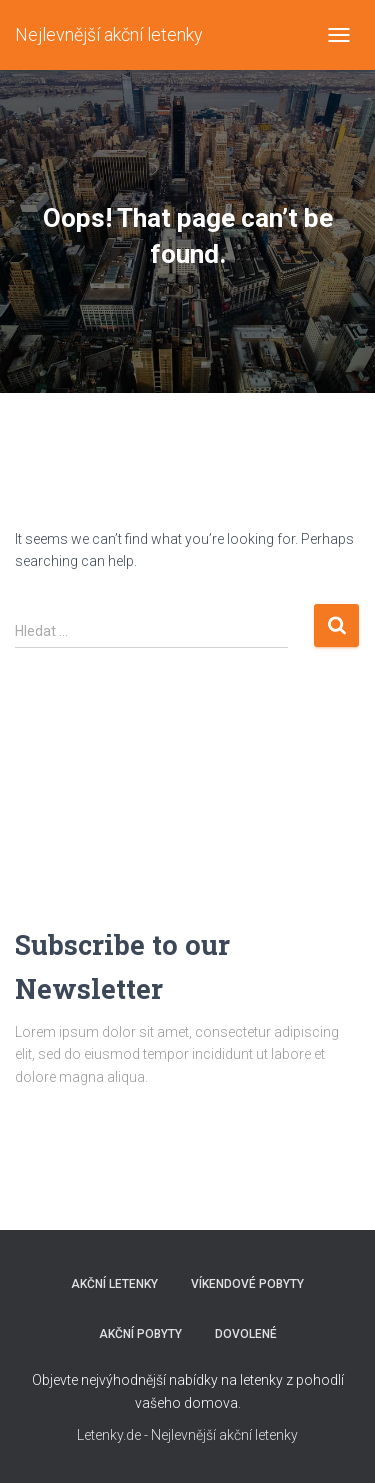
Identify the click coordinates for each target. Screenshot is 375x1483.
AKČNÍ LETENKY (114, 1284)
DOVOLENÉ (246, 1334)
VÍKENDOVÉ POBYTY (247, 1284)
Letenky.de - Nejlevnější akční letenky (187, 1435)
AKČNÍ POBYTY (140, 1334)
